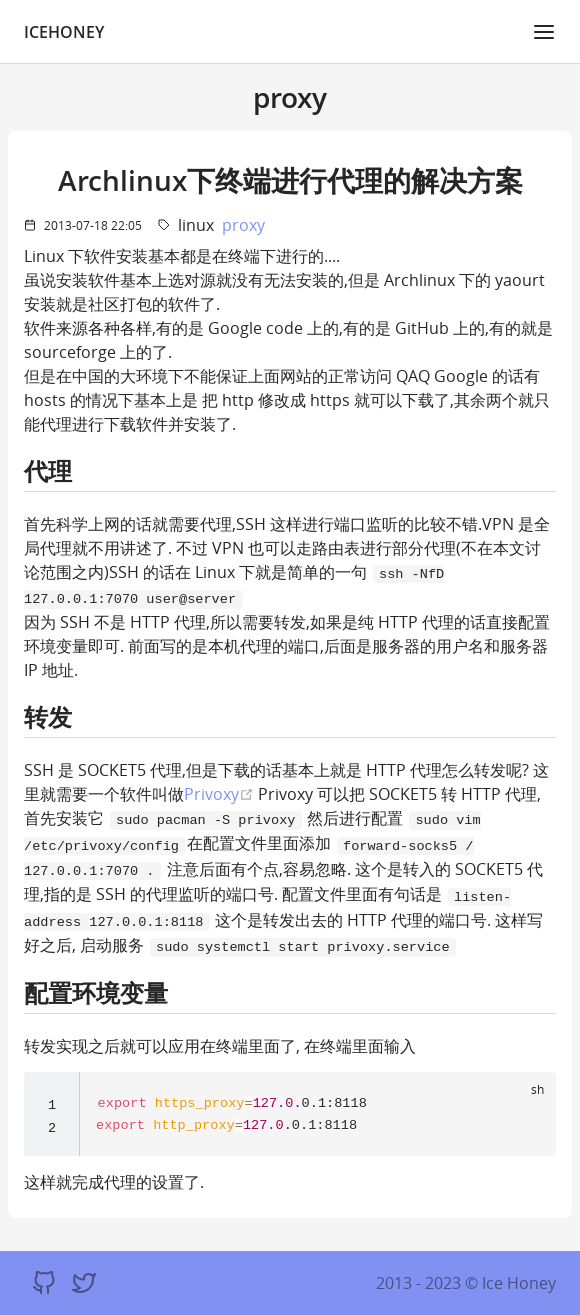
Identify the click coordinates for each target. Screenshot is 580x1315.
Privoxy (219, 793)
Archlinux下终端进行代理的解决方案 (290, 180)
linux (196, 225)
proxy (243, 225)
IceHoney (64, 32)
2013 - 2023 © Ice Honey (466, 1283)
